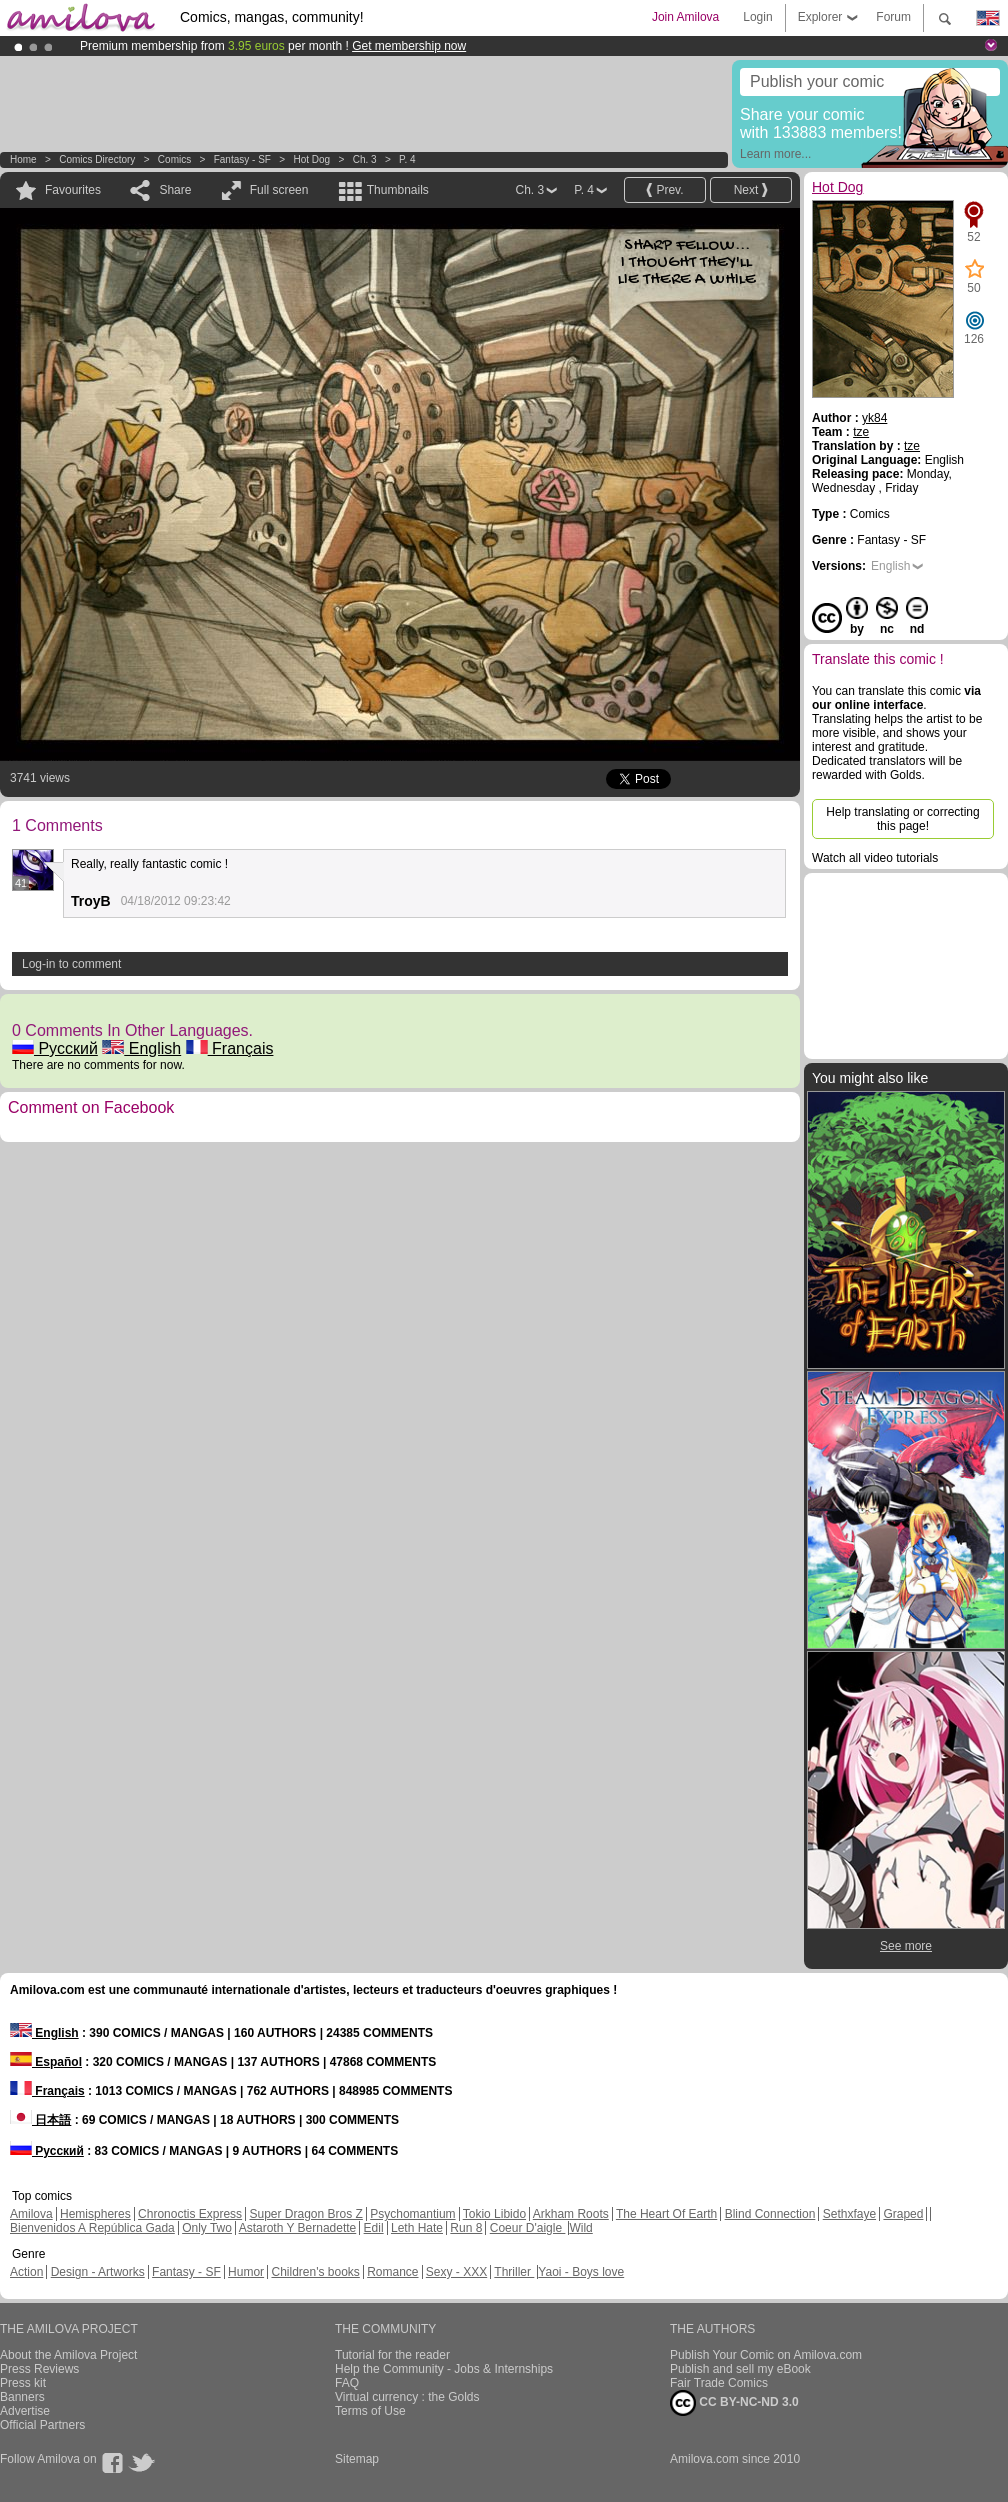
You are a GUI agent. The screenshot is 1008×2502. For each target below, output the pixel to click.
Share (175, 190)
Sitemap (357, 2459)
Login (757, 17)
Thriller (514, 2272)
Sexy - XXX (456, 2272)
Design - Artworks (98, 2272)
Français (230, 1048)
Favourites (73, 190)
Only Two (207, 2228)
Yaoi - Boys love (581, 2272)
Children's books (315, 2272)
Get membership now (409, 46)
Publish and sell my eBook (740, 2369)
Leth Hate (417, 2228)
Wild (580, 2228)
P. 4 (407, 159)
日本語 (40, 2120)
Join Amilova (685, 17)
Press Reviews (39, 2369)
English (141, 1048)
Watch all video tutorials (875, 858)
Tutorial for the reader (392, 2355)
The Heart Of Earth (666, 2214)
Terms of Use (370, 2411)
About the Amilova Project (68, 2355)
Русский (55, 1048)
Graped (903, 2214)
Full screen (279, 190)
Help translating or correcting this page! (902, 819)
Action (26, 2272)
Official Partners (42, 2425)
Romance (392, 2272)
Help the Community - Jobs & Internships (444, 2369)
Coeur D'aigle (528, 2228)
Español (46, 2062)
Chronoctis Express (190, 2214)
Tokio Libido (494, 2214)
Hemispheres (95, 2214)
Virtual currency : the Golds (407, 2397)
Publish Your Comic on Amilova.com (766, 2355)
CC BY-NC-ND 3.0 (734, 2403)
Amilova (31, 2214)
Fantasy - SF (242, 159)
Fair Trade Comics (719, 2383)
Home (23, 159)
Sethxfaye (849, 2214)
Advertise (25, 2411)
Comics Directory (97, 159)
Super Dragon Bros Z (305, 2214)
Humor (246, 2272)
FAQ (347, 2383)
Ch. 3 (365, 159)
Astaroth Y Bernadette (298, 2228)
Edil (374, 2228)
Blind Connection (770, 2214)
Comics (174, 159)
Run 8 (466, 2228)
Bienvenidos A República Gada (92, 2228)
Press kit (23, 2383)
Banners (22, 2397)
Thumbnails (398, 190)
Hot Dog (311, 159)
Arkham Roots (571, 2214)
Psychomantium (412, 2214)
